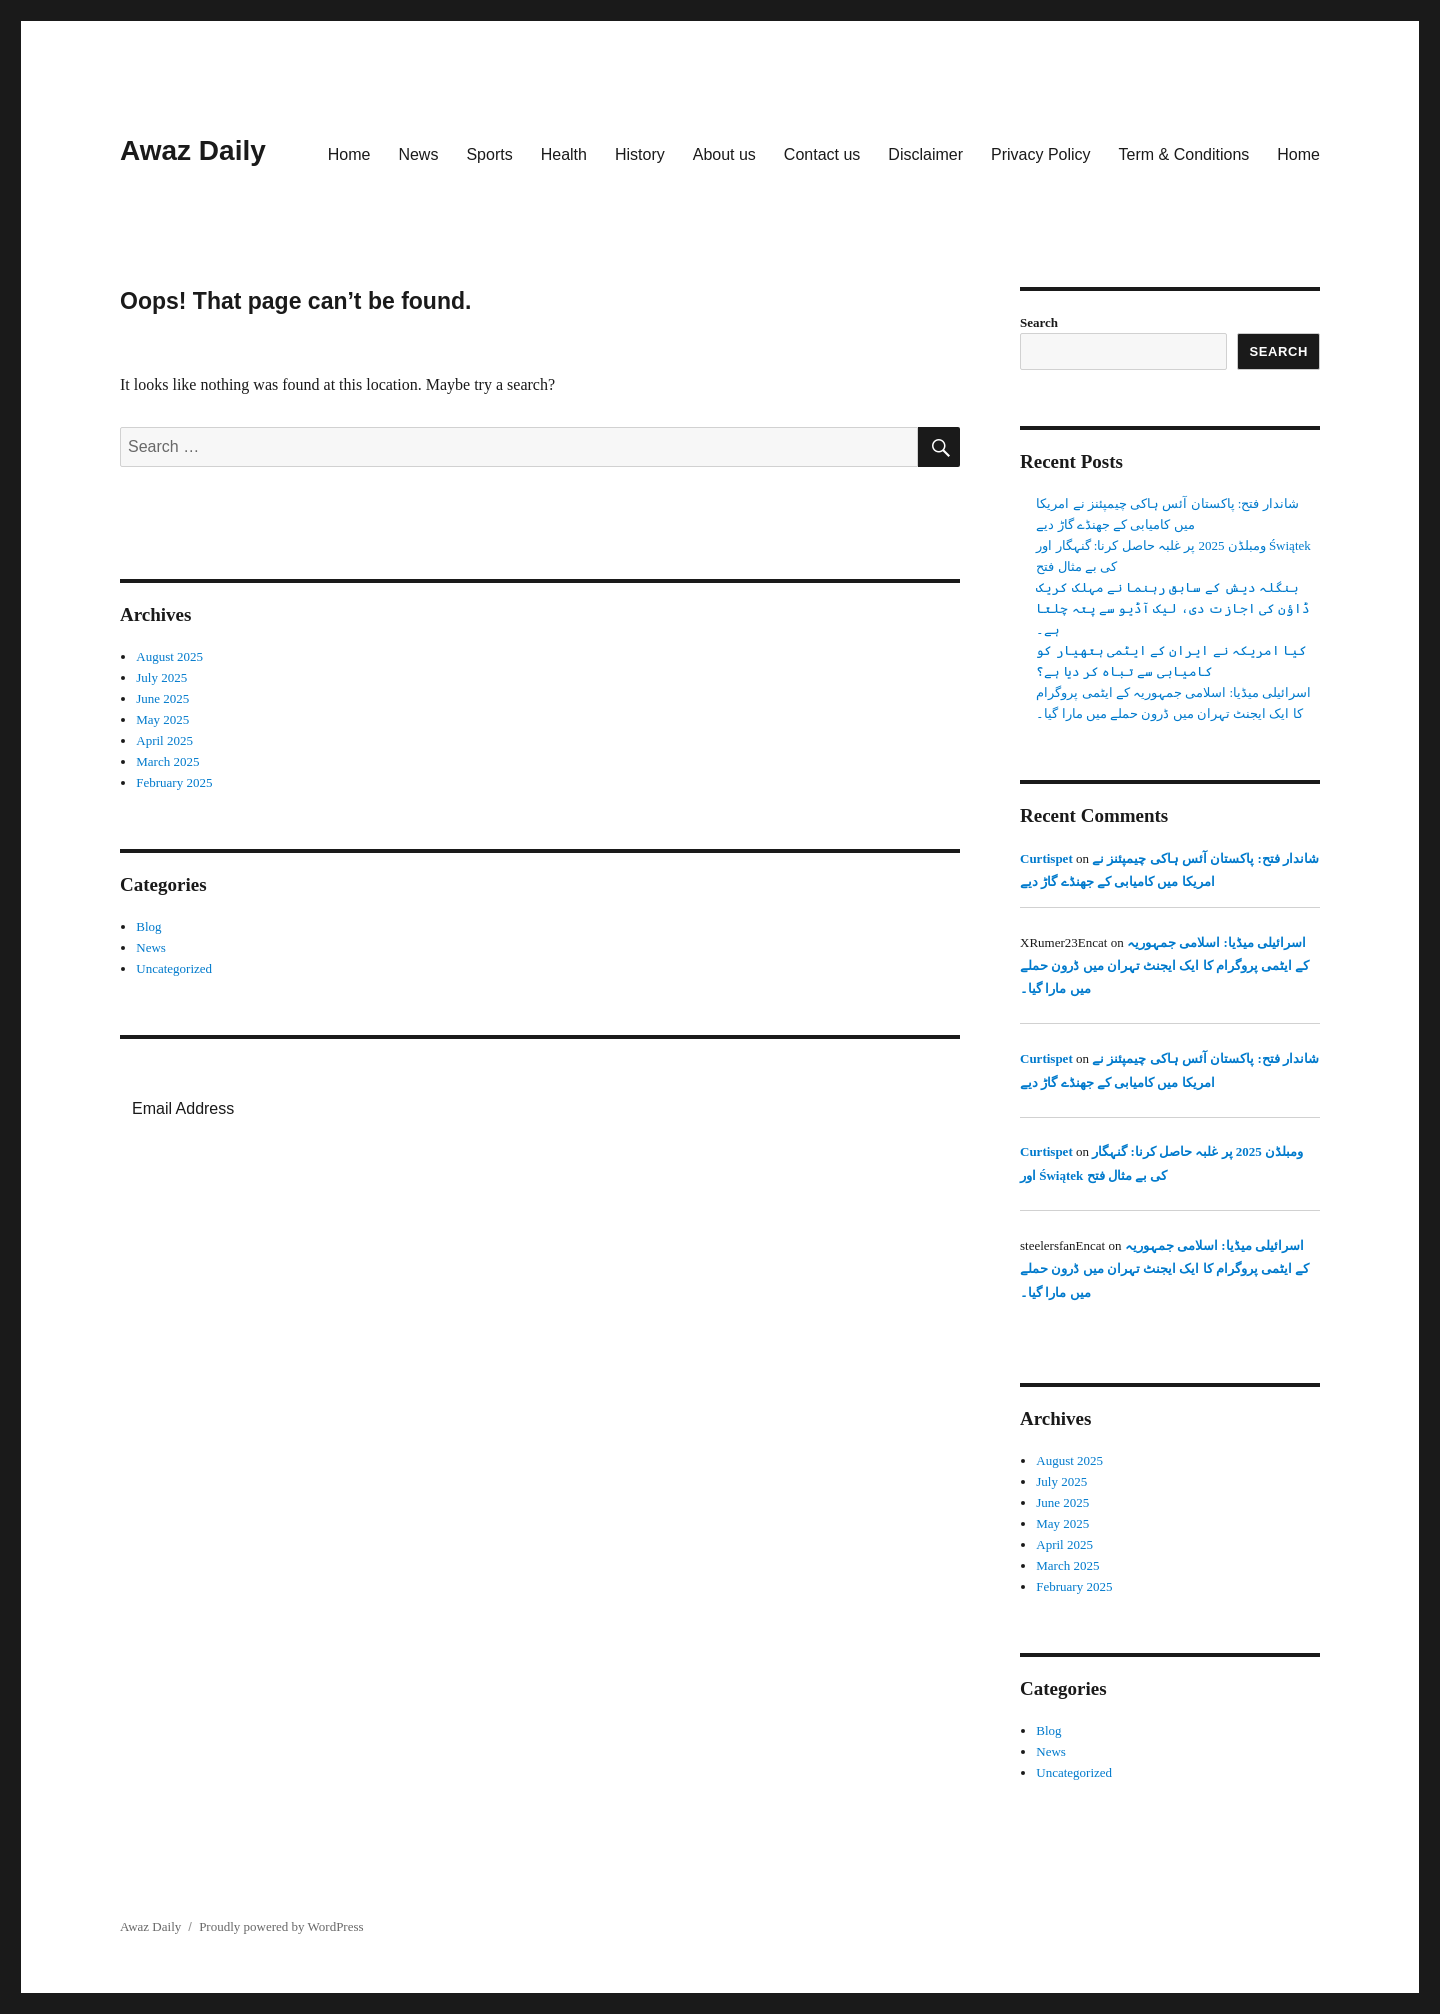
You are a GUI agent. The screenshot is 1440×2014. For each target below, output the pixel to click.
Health (564, 154)
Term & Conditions (1184, 154)
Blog (148, 926)
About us (724, 154)
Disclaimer (925, 154)
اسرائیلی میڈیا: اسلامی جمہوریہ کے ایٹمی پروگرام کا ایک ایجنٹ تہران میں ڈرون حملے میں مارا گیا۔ (1164, 966)
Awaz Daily (193, 150)
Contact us (822, 154)
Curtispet (1046, 858)
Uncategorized (174, 968)
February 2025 (174, 782)
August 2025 (169, 656)
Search (1039, 322)
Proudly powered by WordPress (281, 1926)
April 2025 (164, 740)
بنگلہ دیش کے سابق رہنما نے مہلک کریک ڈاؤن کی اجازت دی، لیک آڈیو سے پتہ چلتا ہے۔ (1173, 608)
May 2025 (162, 719)
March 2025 (167, 761)
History (640, 154)
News (418, 154)
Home (349, 154)
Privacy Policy (1041, 154)
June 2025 (162, 698)
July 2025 (161, 677)
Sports (489, 154)
